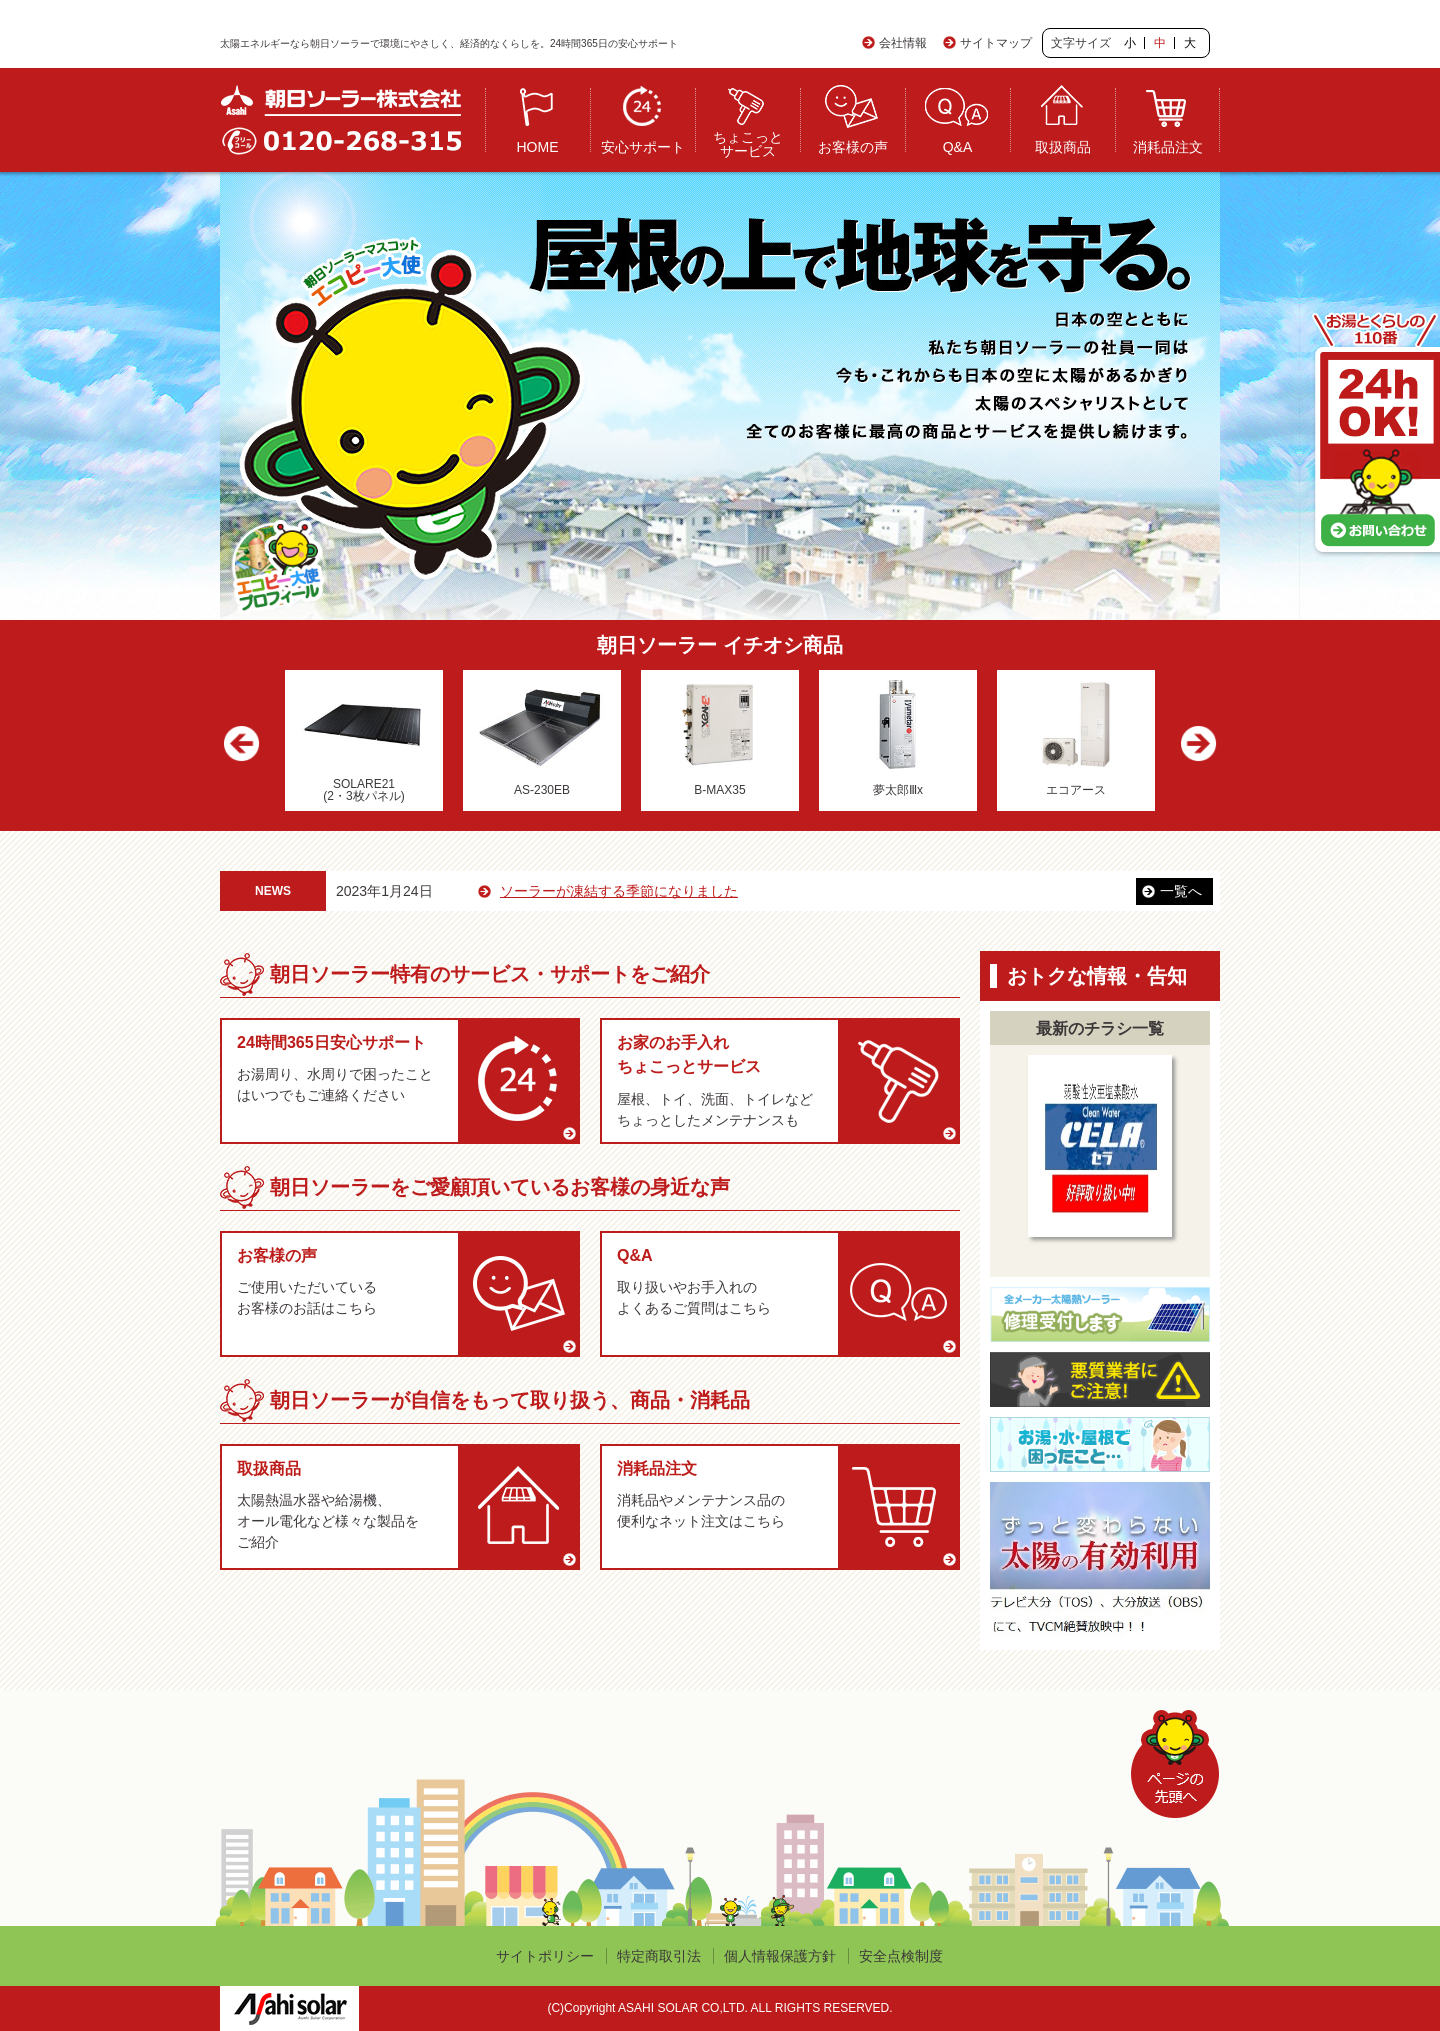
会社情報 (903, 43)
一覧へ (1181, 891)
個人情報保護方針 (780, 1956)
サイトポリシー (545, 1956)
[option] (364, 740)
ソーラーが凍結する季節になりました (655, 891)
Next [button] (1192, 745)
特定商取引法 (659, 1956)
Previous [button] (247, 745)
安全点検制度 (901, 1956)
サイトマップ (996, 43)
